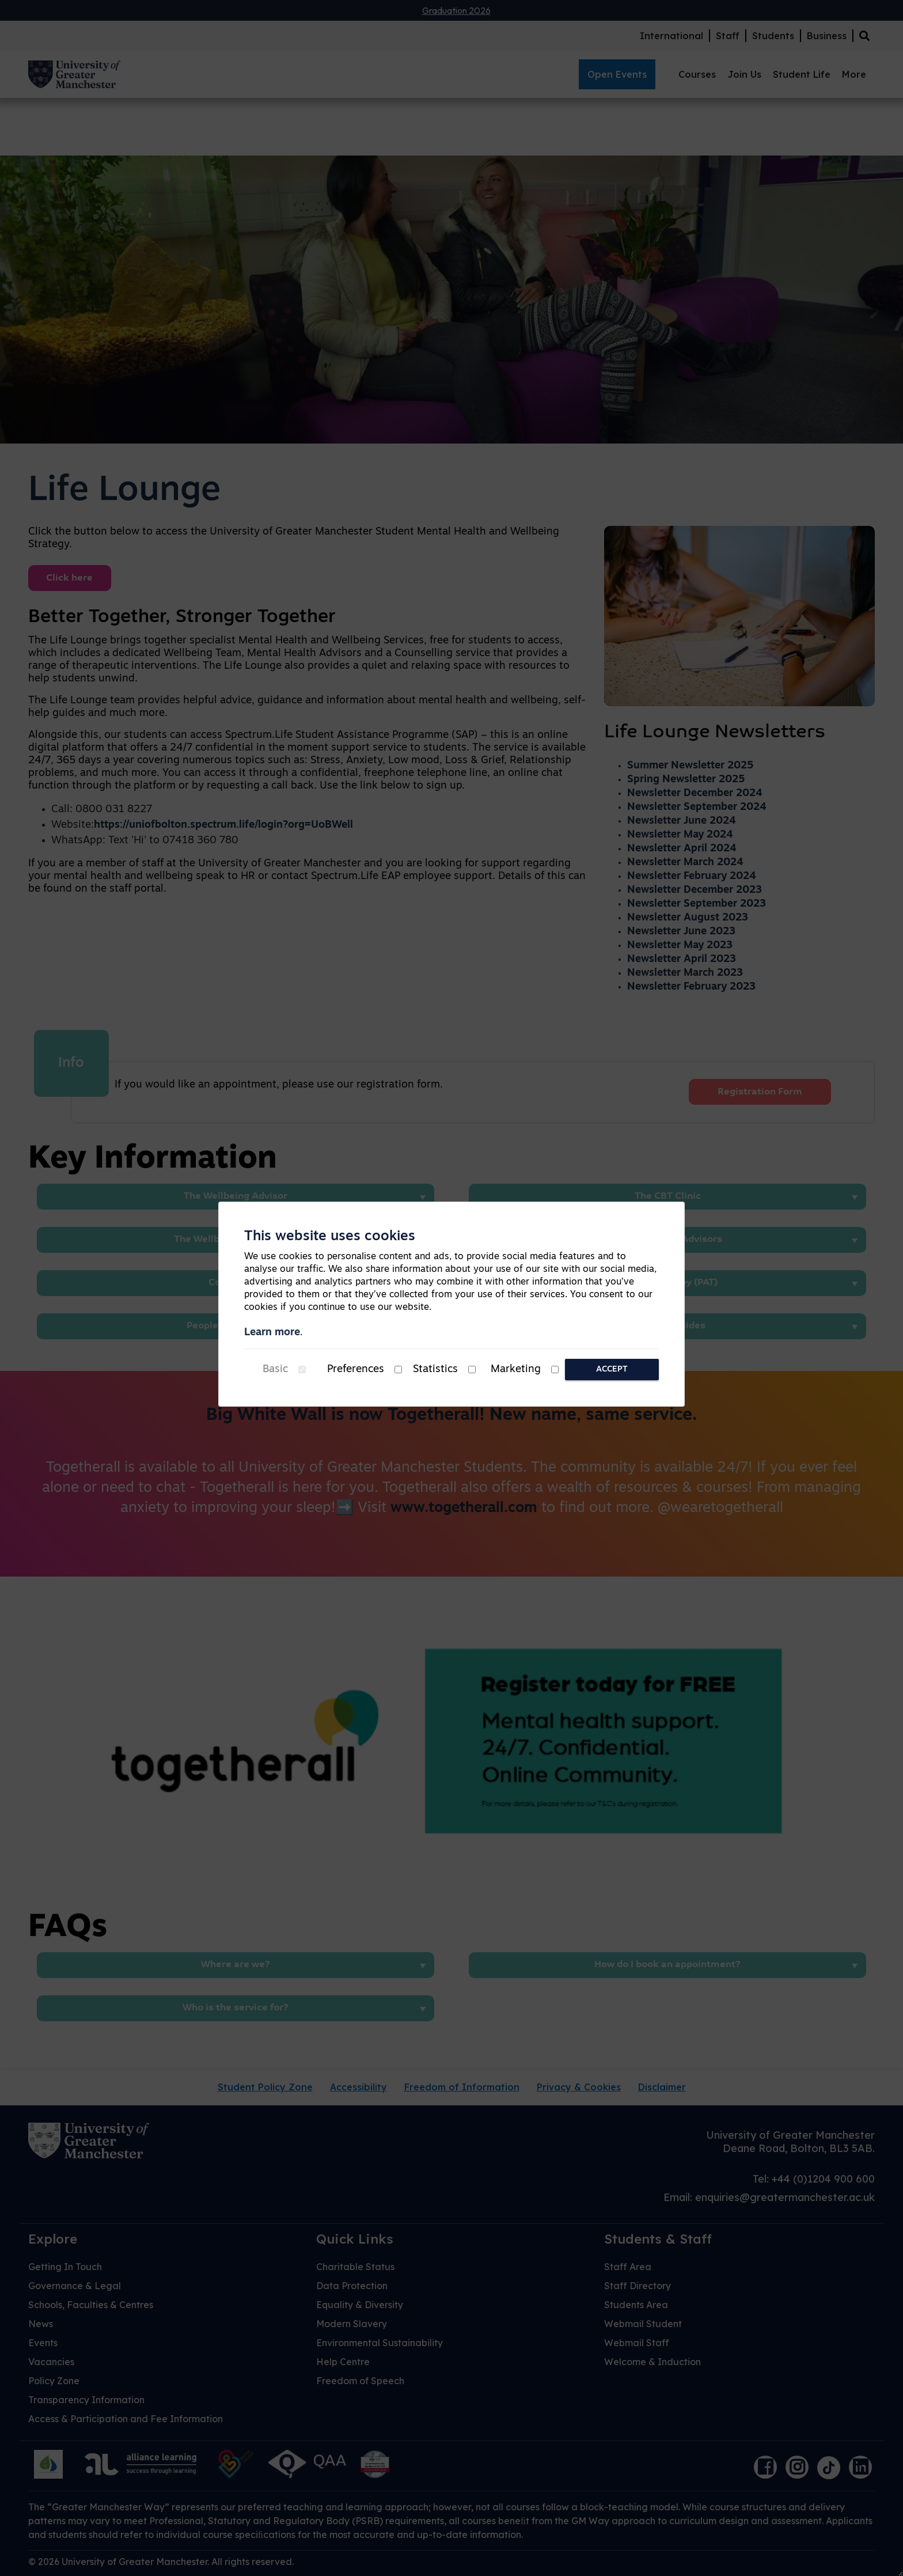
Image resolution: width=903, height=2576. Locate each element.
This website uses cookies (329, 1237)
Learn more (272, 1332)
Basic (275, 1369)
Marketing (516, 1369)
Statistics (435, 1369)
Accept (612, 1369)
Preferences (355, 1369)
